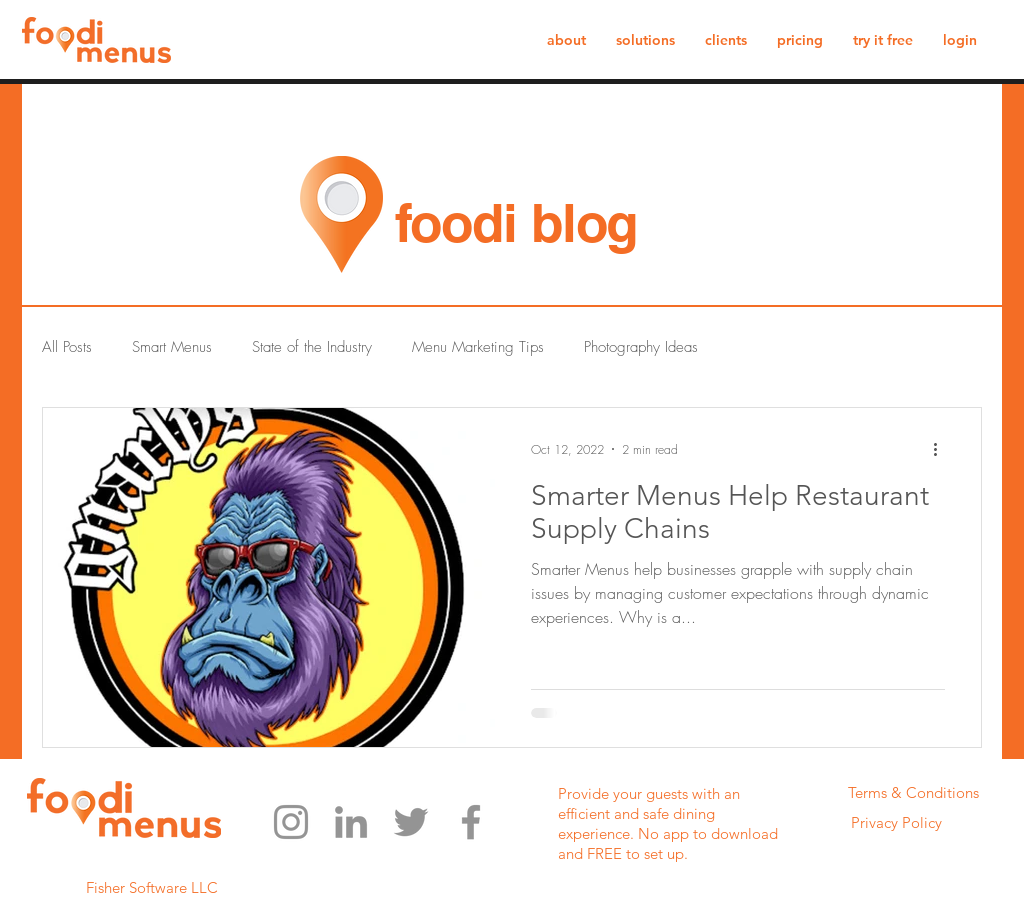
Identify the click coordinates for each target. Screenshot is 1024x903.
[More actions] (942, 449)
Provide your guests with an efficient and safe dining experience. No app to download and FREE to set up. (668, 823)
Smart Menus (172, 347)
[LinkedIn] (351, 822)
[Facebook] (471, 822)
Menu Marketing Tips (478, 347)
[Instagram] (291, 822)
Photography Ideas (641, 347)
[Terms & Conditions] (913, 793)
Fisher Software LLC (152, 887)
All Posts (67, 347)
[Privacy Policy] (896, 823)
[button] (645, 40)
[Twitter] (411, 822)
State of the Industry (312, 347)
